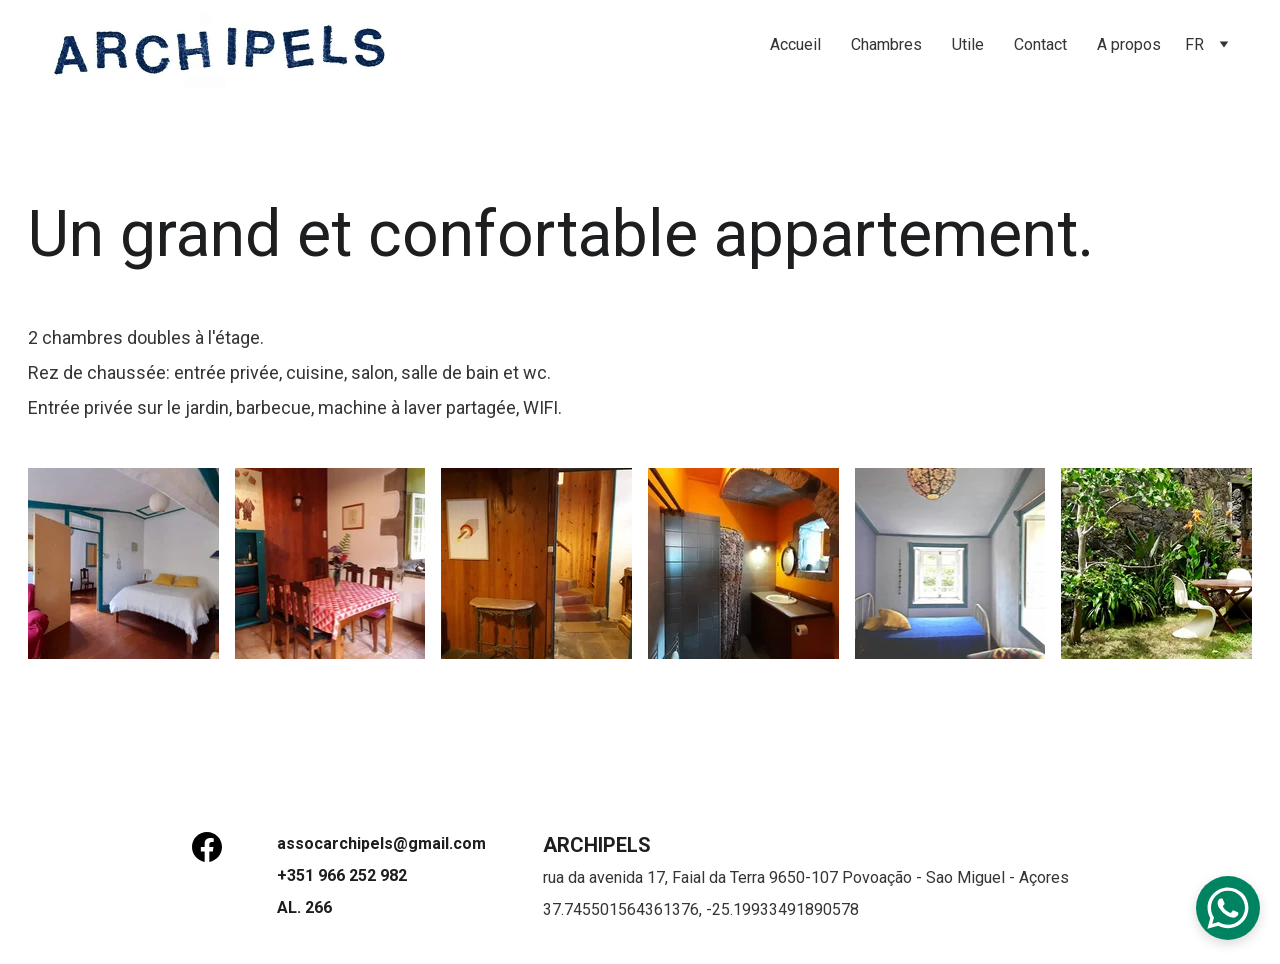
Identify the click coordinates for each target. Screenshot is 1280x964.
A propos (1129, 44)
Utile (968, 44)
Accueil (795, 44)
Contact (1040, 44)
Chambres (886, 44)
